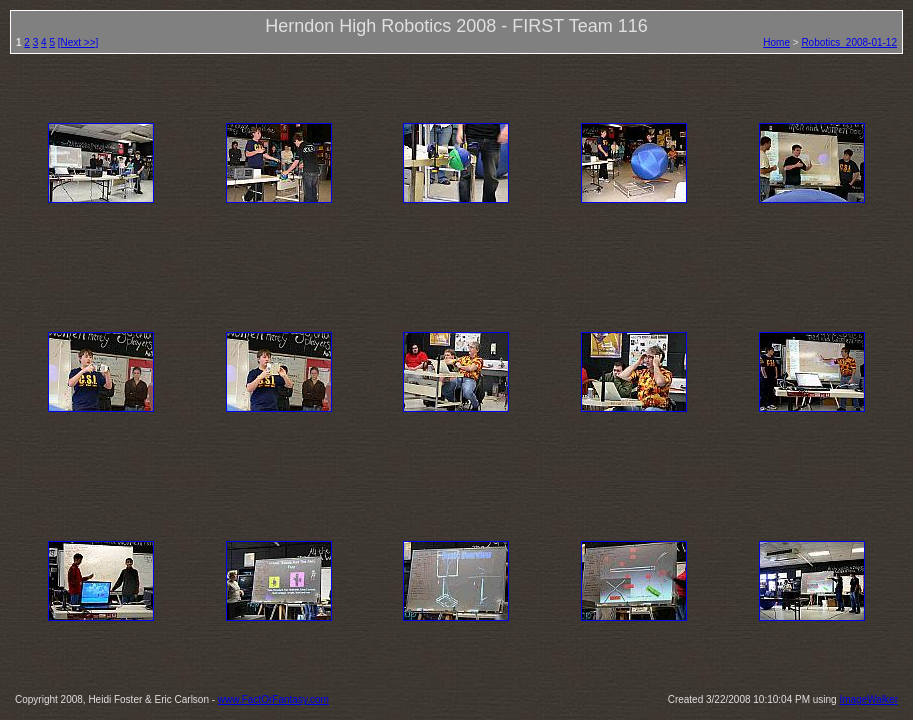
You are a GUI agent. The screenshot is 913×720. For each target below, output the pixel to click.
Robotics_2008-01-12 (849, 42)
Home (776, 42)
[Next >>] (78, 42)
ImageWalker (868, 699)
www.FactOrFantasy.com (273, 699)
